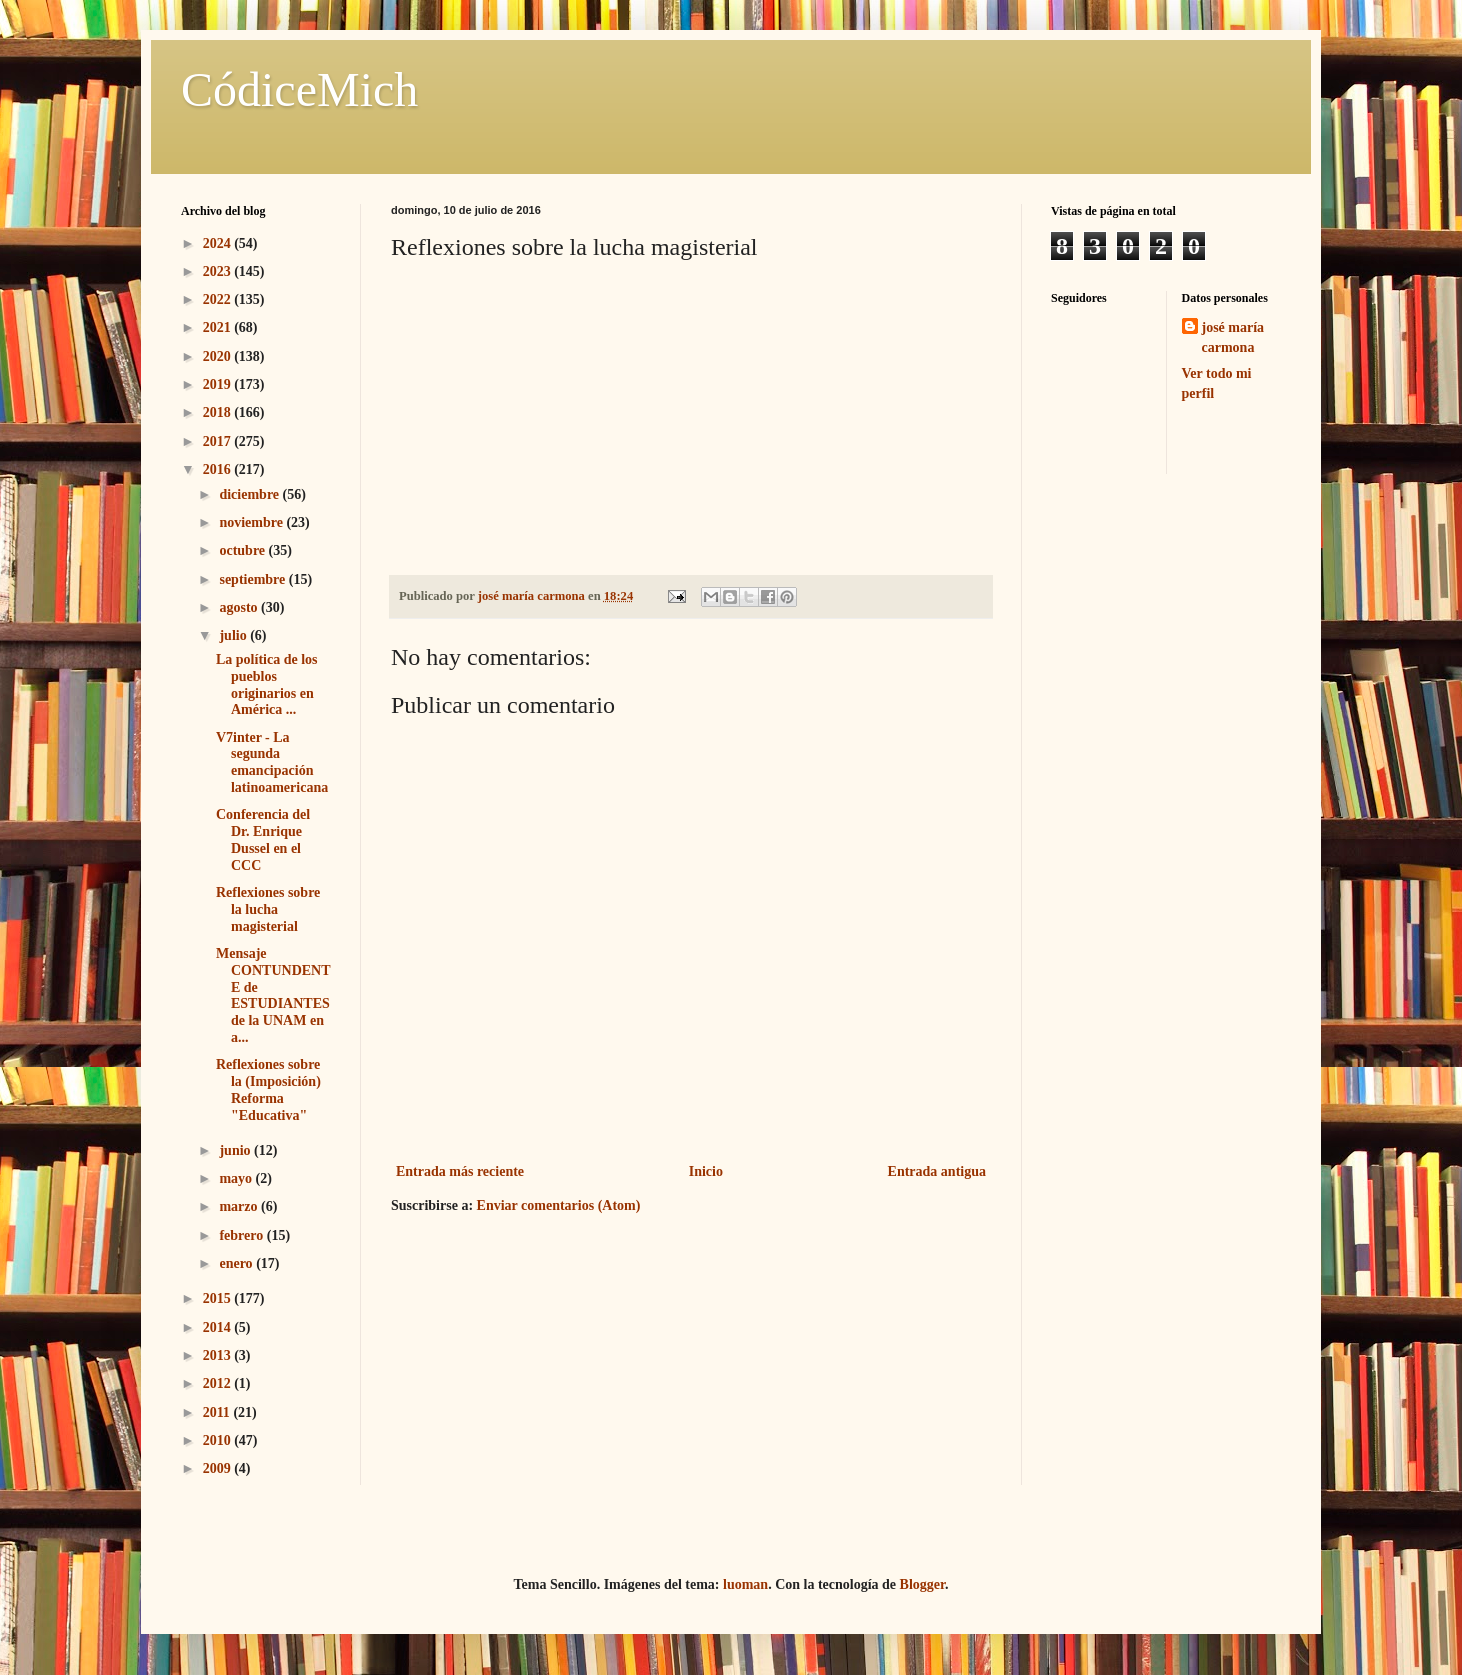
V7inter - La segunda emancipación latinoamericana (272, 762)
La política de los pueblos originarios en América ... (267, 684)
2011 (218, 1412)
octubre (243, 550)
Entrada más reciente (460, 1171)
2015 (219, 1298)
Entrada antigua (937, 1171)
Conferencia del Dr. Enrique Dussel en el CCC (263, 839)
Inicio (706, 1171)
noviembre (252, 522)
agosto (240, 607)
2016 (219, 469)
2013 (219, 1355)
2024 (219, 243)
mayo (237, 1178)
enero (237, 1263)
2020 (219, 356)
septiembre (253, 579)
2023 (219, 271)
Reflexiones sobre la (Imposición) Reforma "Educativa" (268, 1089)
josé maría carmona (1233, 337)
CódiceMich (299, 89)
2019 (219, 384)
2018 (219, 412)
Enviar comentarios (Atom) (559, 1205)
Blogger (922, 1584)
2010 (219, 1440)
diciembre (250, 494)
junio (236, 1150)
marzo (240, 1206)
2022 (219, 299)
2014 (219, 1327)
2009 (219, 1468)
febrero (242, 1235)
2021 (219, 327)
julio (234, 635)
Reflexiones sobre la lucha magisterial (268, 909)
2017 (219, 441)
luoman (745, 1584)
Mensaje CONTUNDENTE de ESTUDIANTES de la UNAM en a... (273, 995)
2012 (219, 1383)
